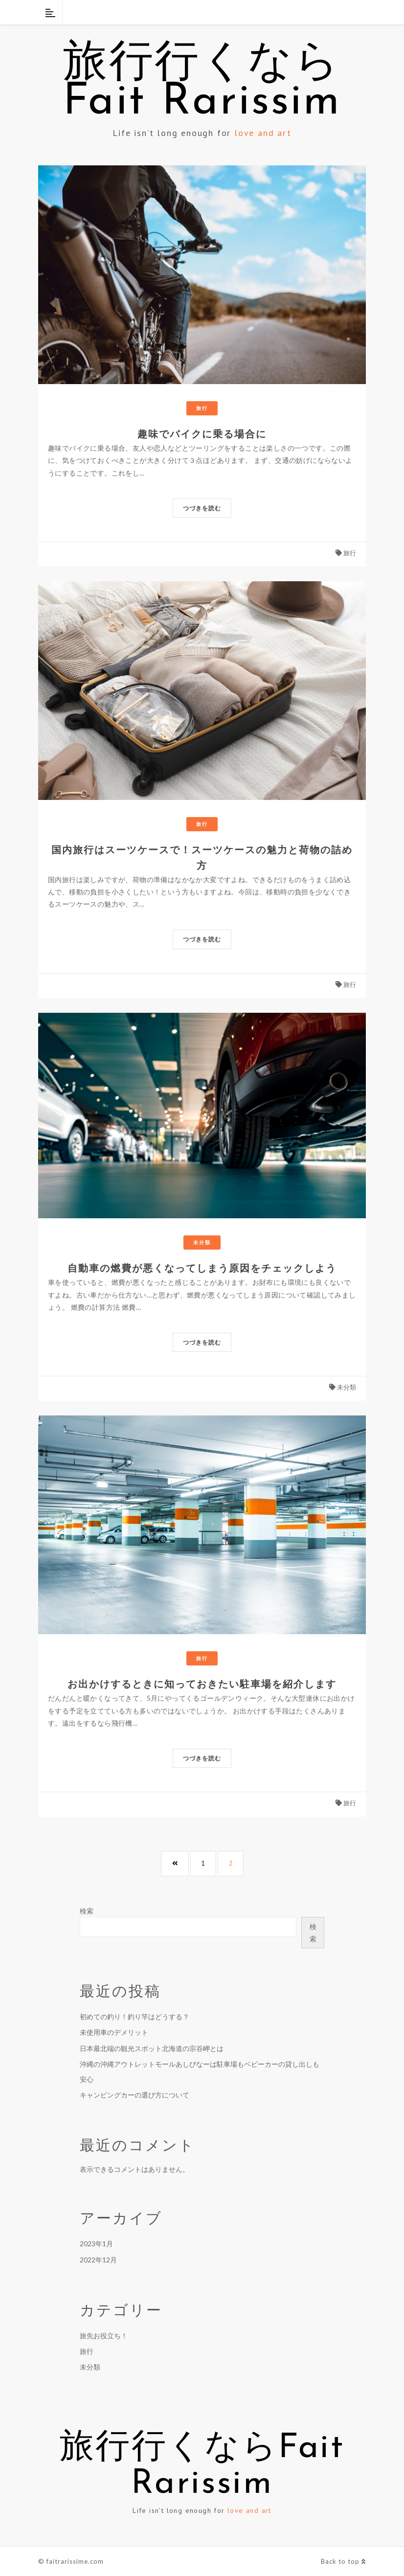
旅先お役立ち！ (104, 2335)
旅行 (202, 408)
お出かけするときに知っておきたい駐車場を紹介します (202, 1684)
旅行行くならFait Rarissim (202, 83)
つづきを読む (202, 508)
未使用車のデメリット (114, 2032)
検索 (86, 1911)
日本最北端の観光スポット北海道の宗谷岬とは (152, 2048)
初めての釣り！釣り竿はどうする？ (134, 2016)
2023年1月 (96, 2243)
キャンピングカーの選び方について (134, 2095)
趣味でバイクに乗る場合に (202, 434)
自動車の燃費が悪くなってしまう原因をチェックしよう (202, 1268)
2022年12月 (98, 2260)
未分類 (202, 1242)
